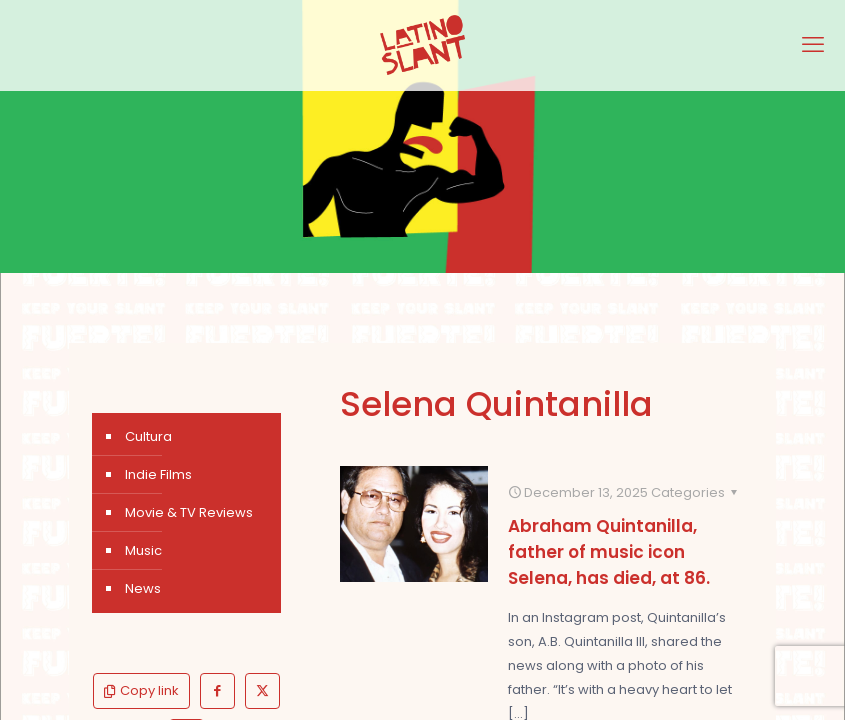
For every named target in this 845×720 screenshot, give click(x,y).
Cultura (148, 436)
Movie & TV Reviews (189, 512)
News (143, 588)
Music (143, 550)
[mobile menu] (813, 45)
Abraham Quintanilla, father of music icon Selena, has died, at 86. (609, 552)
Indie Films (158, 474)
